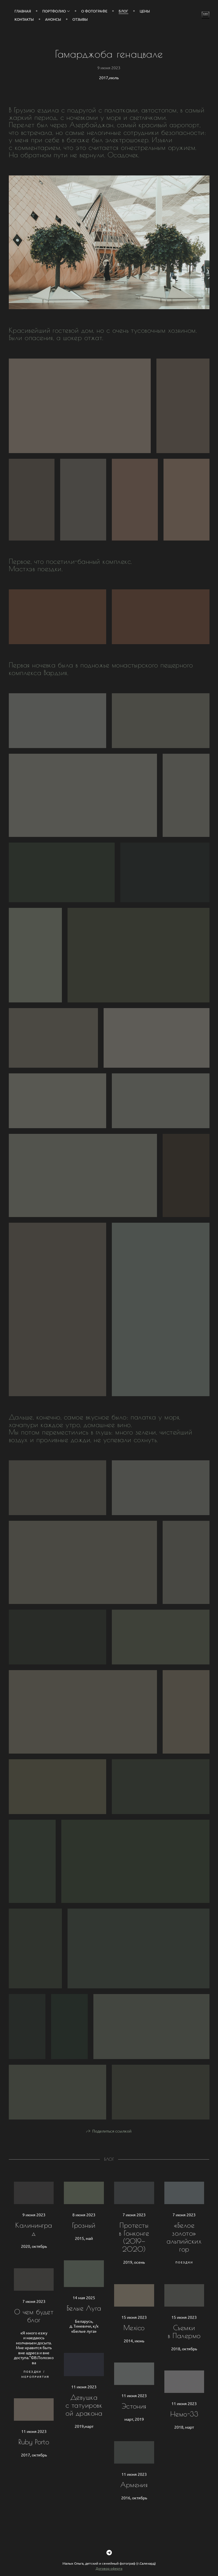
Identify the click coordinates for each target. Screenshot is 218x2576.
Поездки (184, 2273)
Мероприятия (35, 2387)
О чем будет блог (33, 2326)
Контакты (24, 19)
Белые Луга (84, 2319)
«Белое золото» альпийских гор (184, 2248)
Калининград (33, 2240)
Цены (145, 11)
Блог (123, 11)
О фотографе (94, 11)
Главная (22, 11)
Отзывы (80, 19)
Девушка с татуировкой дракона (84, 2416)
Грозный (83, 2236)
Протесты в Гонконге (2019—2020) (134, 2248)
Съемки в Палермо (184, 2342)
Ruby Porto (33, 2453)
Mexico (134, 2338)
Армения (134, 2495)
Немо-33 (184, 2425)
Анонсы (53, 19)
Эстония (134, 2417)
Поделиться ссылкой (111, 2141)
